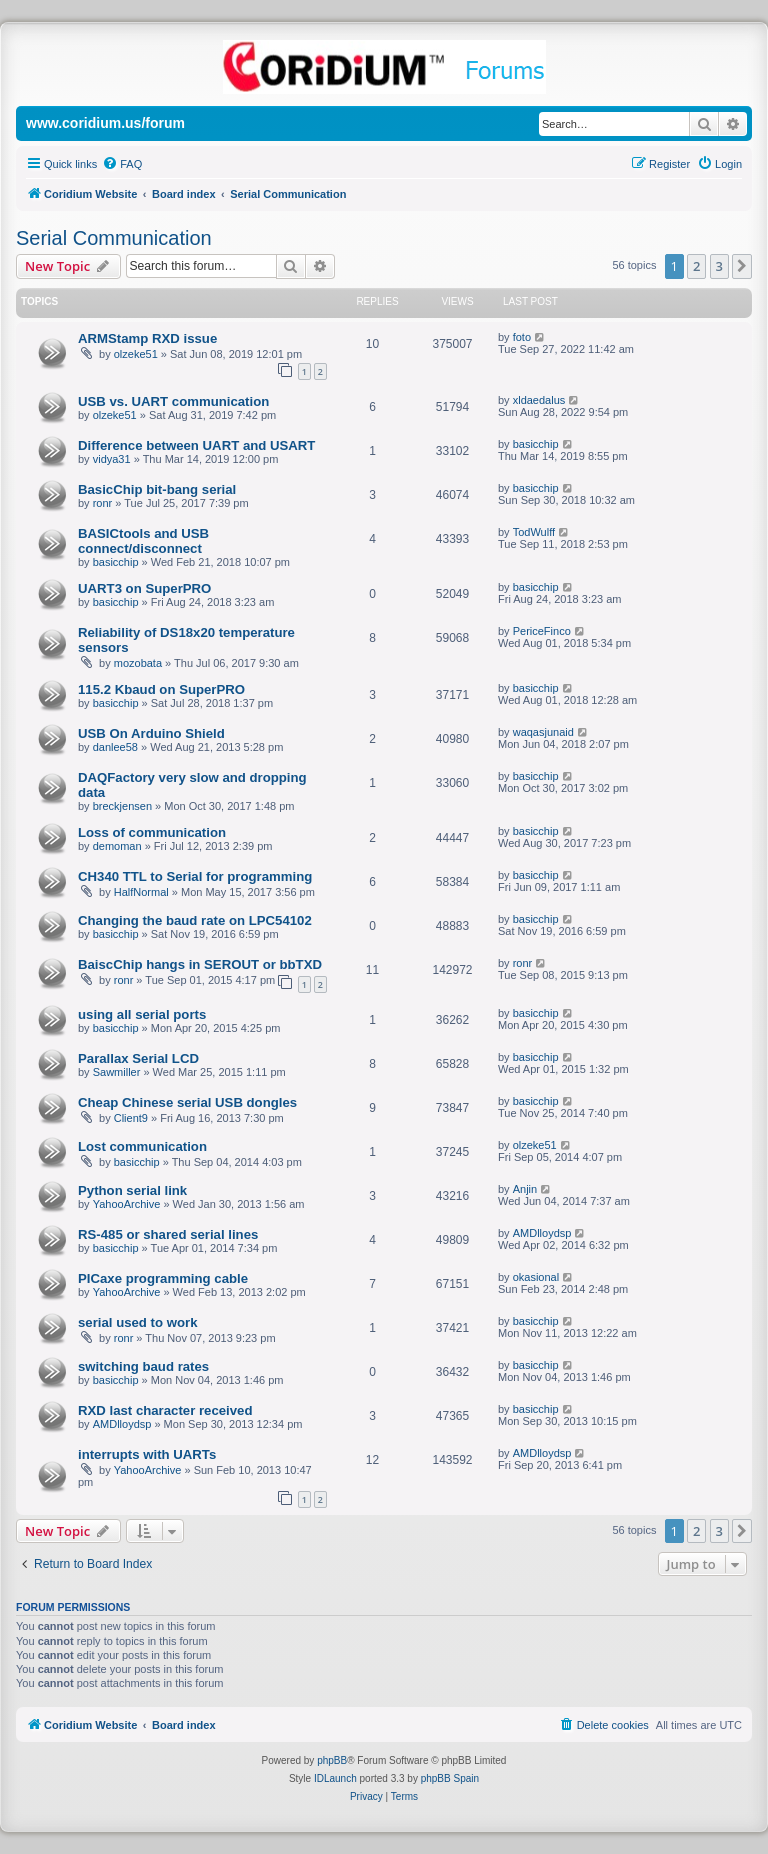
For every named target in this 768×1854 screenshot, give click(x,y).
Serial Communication (114, 238)
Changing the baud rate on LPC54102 (195, 920)
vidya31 (112, 459)
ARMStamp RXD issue (147, 338)
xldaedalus (539, 400)
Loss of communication (152, 832)
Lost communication (142, 1146)
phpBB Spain (450, 1778)
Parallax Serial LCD (138, 1058)
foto (522, 337)
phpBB (332, 1760)
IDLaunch (335, 1778)
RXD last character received (165, 1410)
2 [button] (696, 266)
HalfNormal (141, 892)
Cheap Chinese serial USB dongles (187, 1102)
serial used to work (137, 1322)
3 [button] (719, 266)
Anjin (525, 1189)
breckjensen (122, 806)
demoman (117, 846)
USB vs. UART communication (173, 401)
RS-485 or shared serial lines (168, 1234)
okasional (536, 1277)
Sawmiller (117, 1072)
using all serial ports (142, 1014)
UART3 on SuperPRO (144, 588)
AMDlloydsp (542, 1233)
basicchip (536, 444)
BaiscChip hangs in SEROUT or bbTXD (200, 964)
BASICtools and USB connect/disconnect (143, 541)
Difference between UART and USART (196, 445)
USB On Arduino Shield (151, 733)
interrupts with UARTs (147, 1454)
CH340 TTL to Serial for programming (195, 876)
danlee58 (115, 747)
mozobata (138, 663)
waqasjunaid (543, 732)
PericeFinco (542, 631)
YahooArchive (127, 1204)
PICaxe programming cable (163, 1278)
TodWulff (534, 532)
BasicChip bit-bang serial (157, 489)
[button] (742, 266)
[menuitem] (122, 164)
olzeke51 (136, 354)
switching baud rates (143, 1366)
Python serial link (132, 1190)
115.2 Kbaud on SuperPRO (161, 689)
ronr (103, 503)
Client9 (131, 1118)
